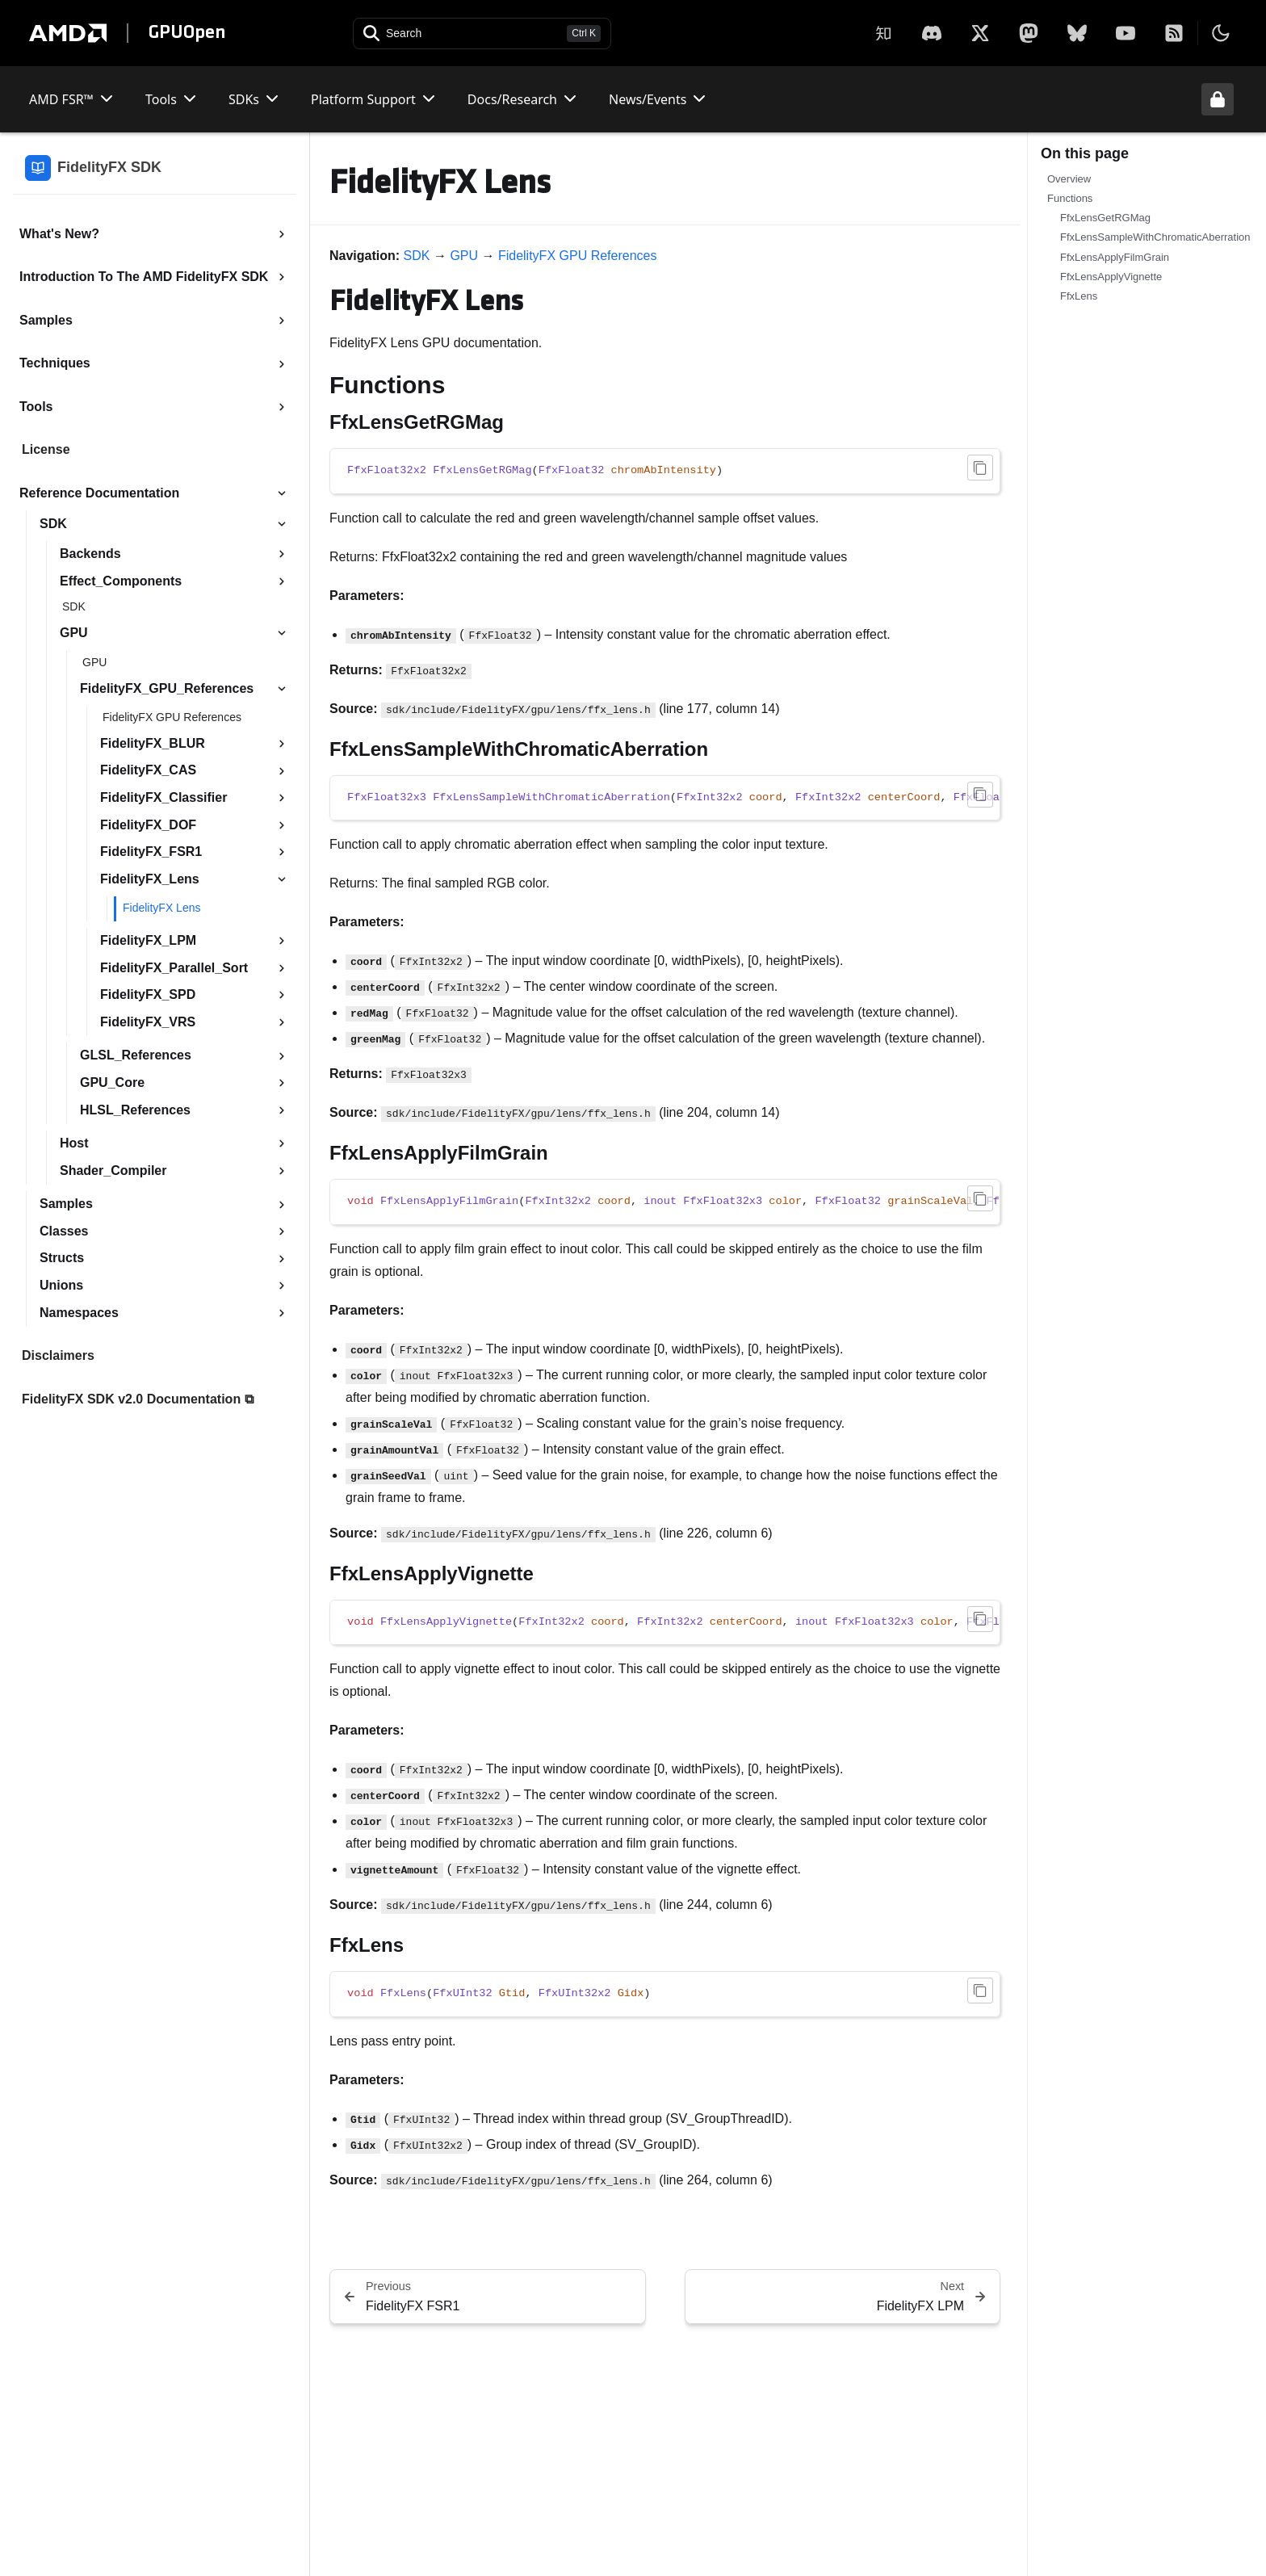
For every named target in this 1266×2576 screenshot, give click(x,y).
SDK (417, 255)
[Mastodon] (1028, 33)
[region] (664, 797)
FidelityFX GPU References (577, 255)
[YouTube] (1125, 33)
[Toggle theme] (1221, 33)
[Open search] (482, 33)
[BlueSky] (1077, 33)
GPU (464, 255)
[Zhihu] (883, 33)
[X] (932, 33)
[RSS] (1174, 33)
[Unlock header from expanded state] (1217, 99)
